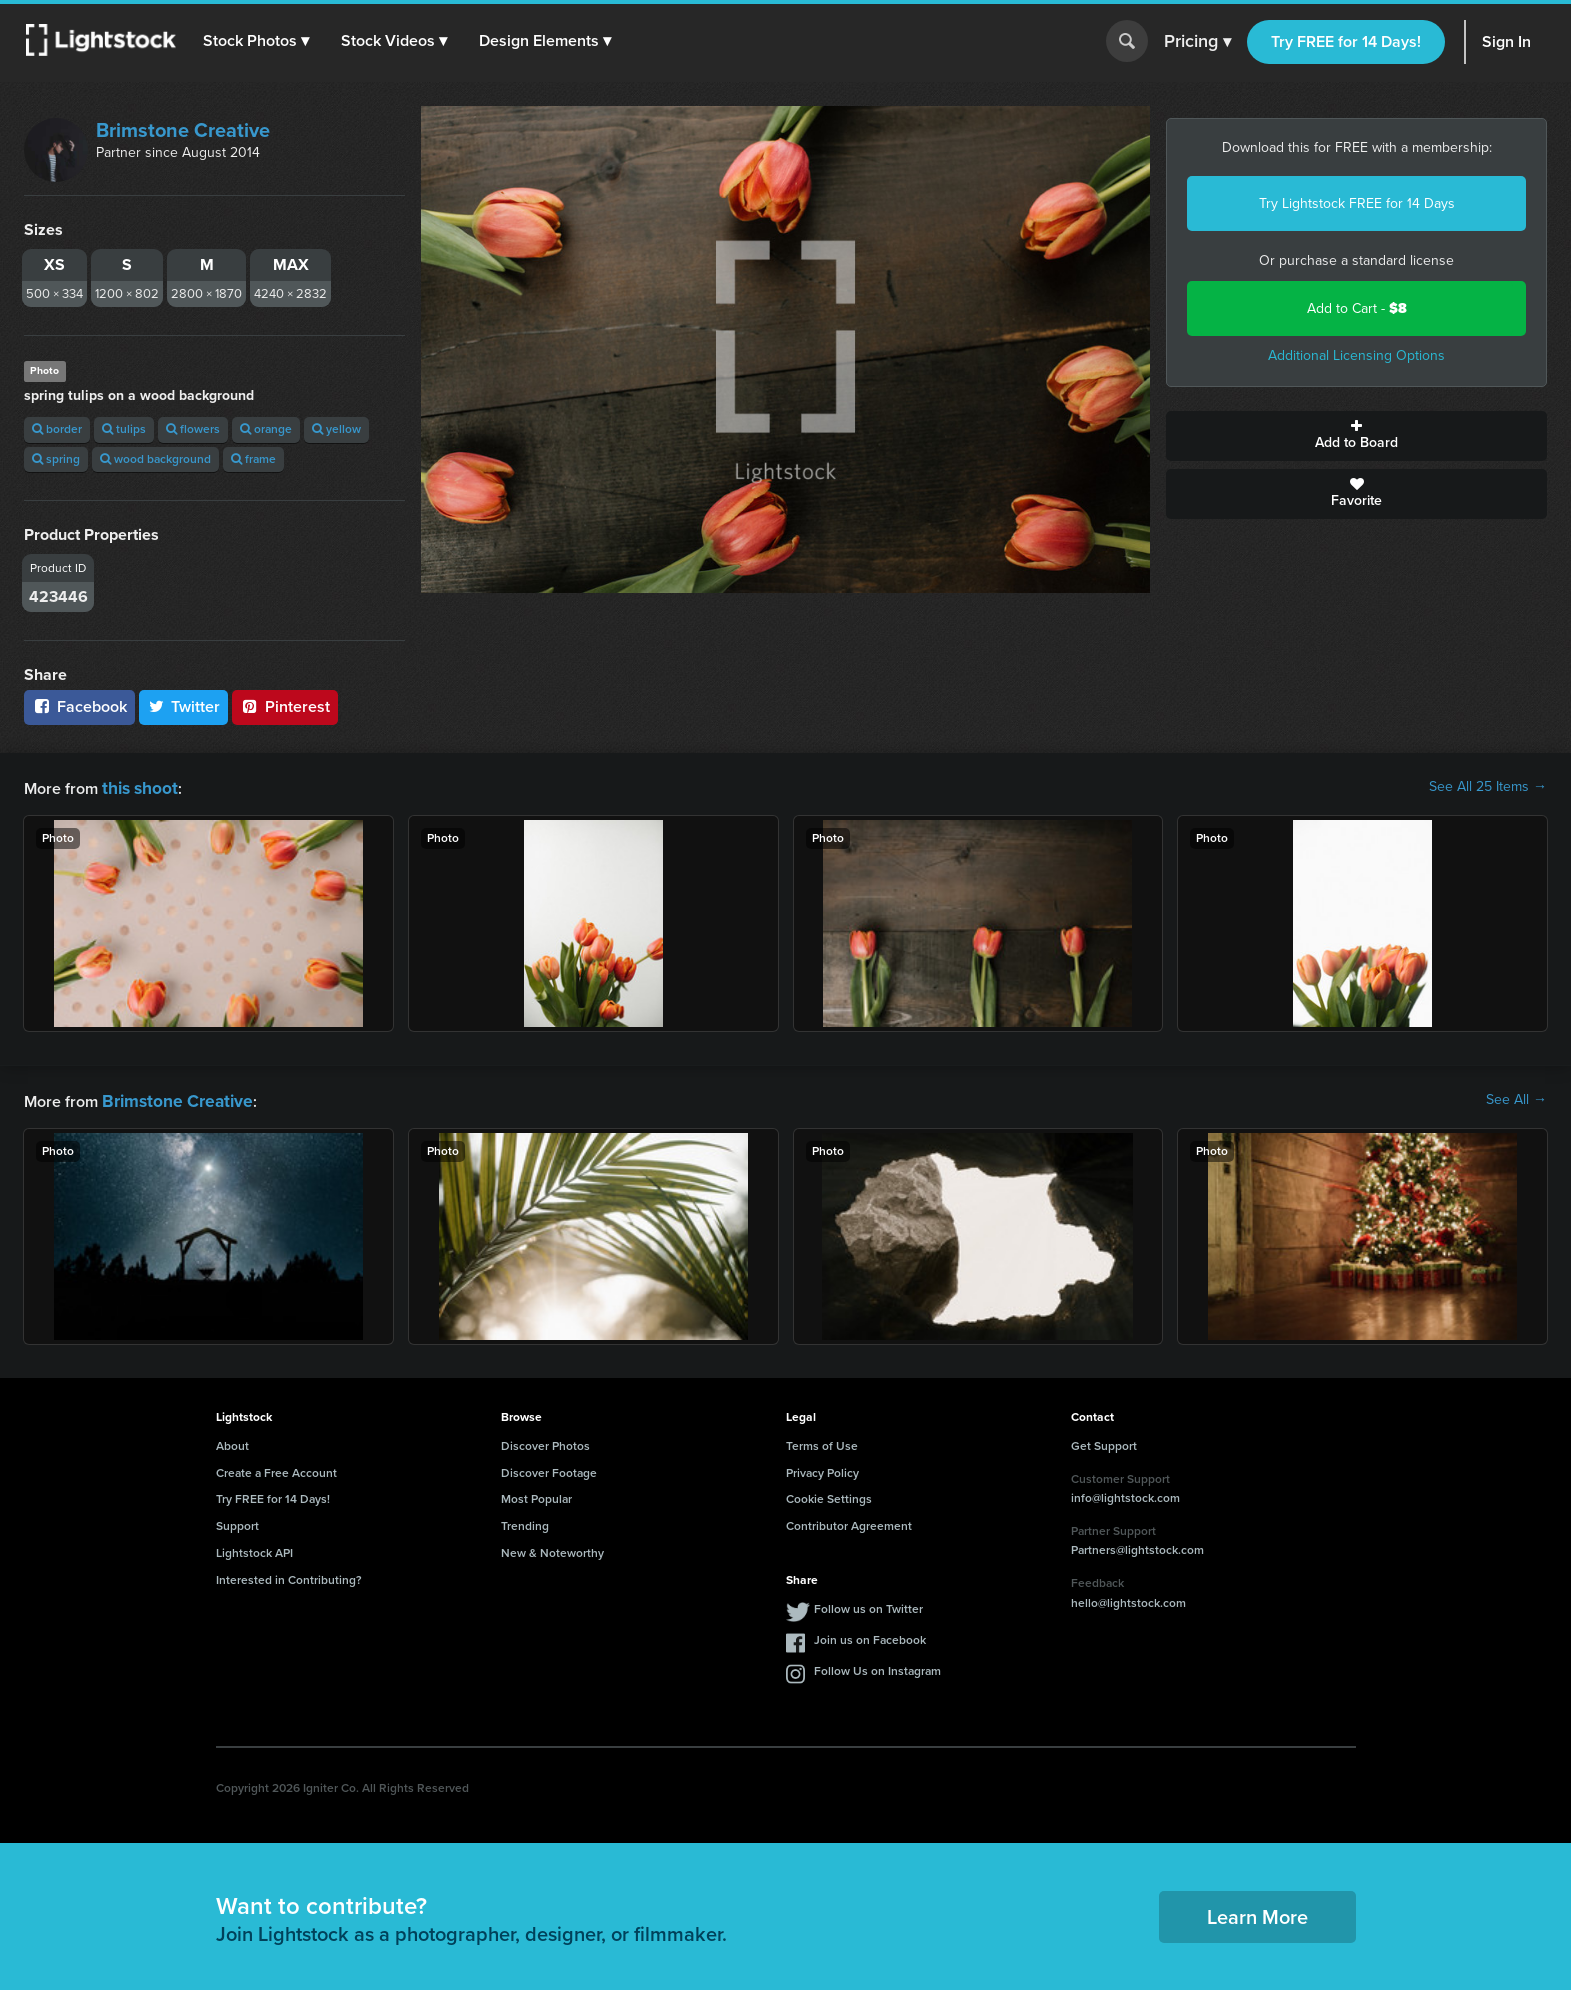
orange (266, 429)
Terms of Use (822, 1442)
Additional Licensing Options (1356, 355)
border (57, 429)
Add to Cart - (1357, 308)
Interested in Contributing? (289, 1576)
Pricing (1197, 42)
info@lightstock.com (1125, 1494)
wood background (155, 459)
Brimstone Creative (183, 130)
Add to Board (1356, 436)
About (232, 1442)
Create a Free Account (276, 1469)
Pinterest (285, 706)
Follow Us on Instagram (877, 1667)
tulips (124, 429)
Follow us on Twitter (868, 1605)
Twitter (184, 706)
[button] (259, 41)
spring (56, 459)
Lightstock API (254, 1549)
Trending (525, 1522)
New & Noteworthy (552, 1549)
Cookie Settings (829, 1495)
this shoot (137, 786)
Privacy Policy (822, 1469)
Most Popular (536, 1495)
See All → (1516, 1098)
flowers (193, 429)
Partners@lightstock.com (1137, 1546)
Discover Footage (549, 1469)
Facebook (79, 706)
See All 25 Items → (1488, 787)
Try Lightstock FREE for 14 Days (1357, 203)
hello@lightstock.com (1128, 1599)
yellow (336, 429)
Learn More (1257, 1913)
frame (253, 459)
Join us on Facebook (870, 1636)
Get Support (1104, 1442)
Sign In (1506, 41)
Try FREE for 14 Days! (1346, 41)
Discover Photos (545, 1442)
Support (237, 1522)
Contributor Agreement (849, 1522)
